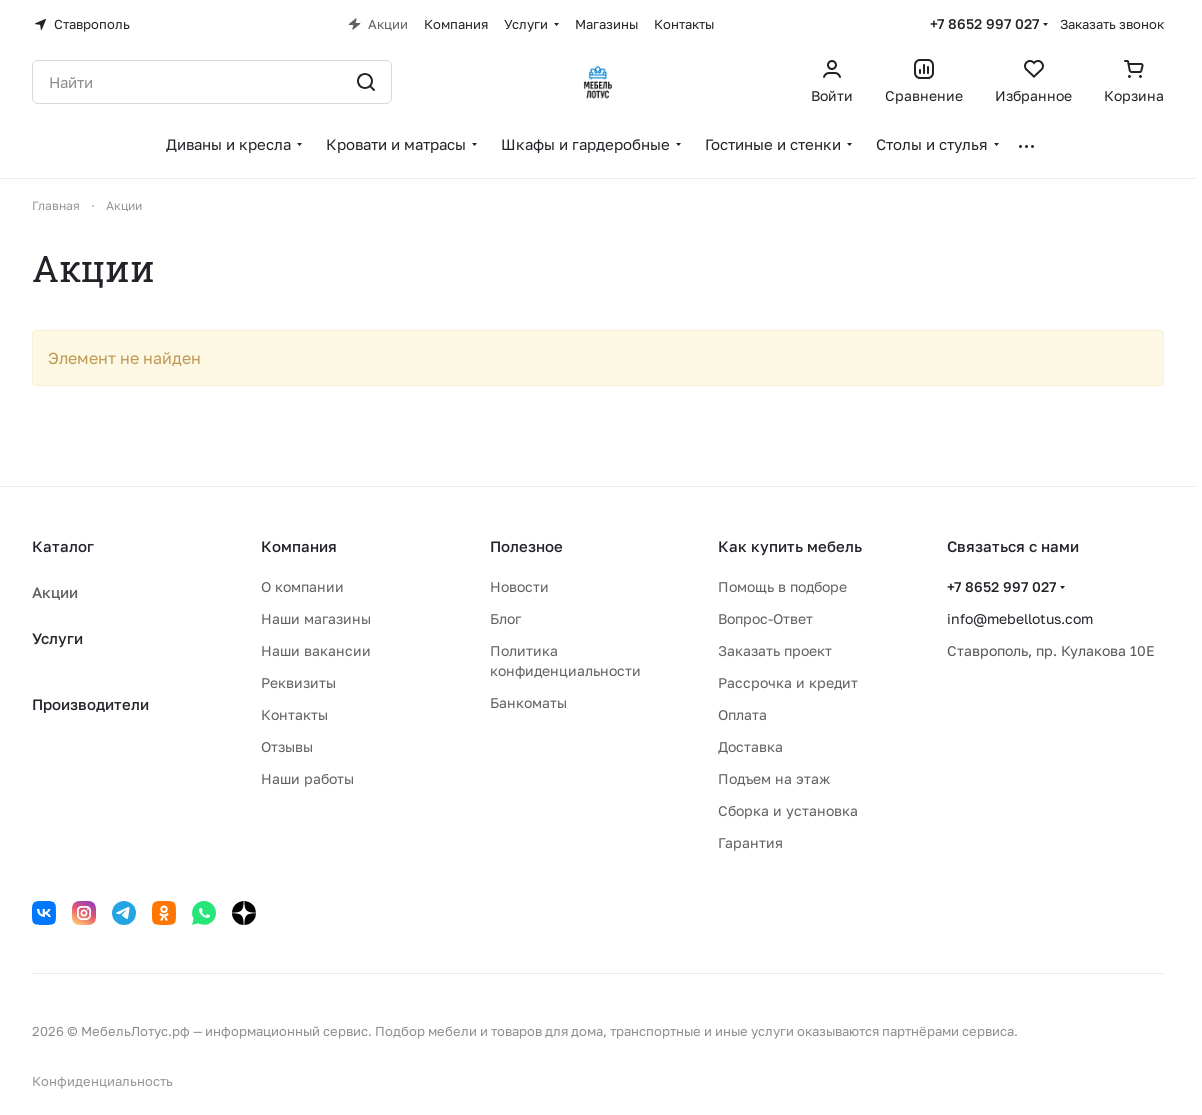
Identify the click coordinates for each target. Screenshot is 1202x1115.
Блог (505, 618)
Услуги (57, 638)
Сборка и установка (788, 810)
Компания (299, 546)
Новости (519, 586)
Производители (90, 704)
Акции (55, 592)
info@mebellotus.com (1020, 618)
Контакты (294, 714)
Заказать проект (775, 650)
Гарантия (750, 842)
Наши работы (307, 778)
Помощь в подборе (782, 586)
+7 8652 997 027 (984, 23)
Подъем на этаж (774, 778)
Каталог (63, 546)
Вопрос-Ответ (765, 618)
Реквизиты (298, 682)
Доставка (750, 746)
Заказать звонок (1112, 24)
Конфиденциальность (102, 1081)
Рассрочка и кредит (788, 682)
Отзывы (287, 746)
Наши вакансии (316, 650)
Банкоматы (528, 702)
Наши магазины (316, 618)
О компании (302, 586)
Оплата (742, 714)
